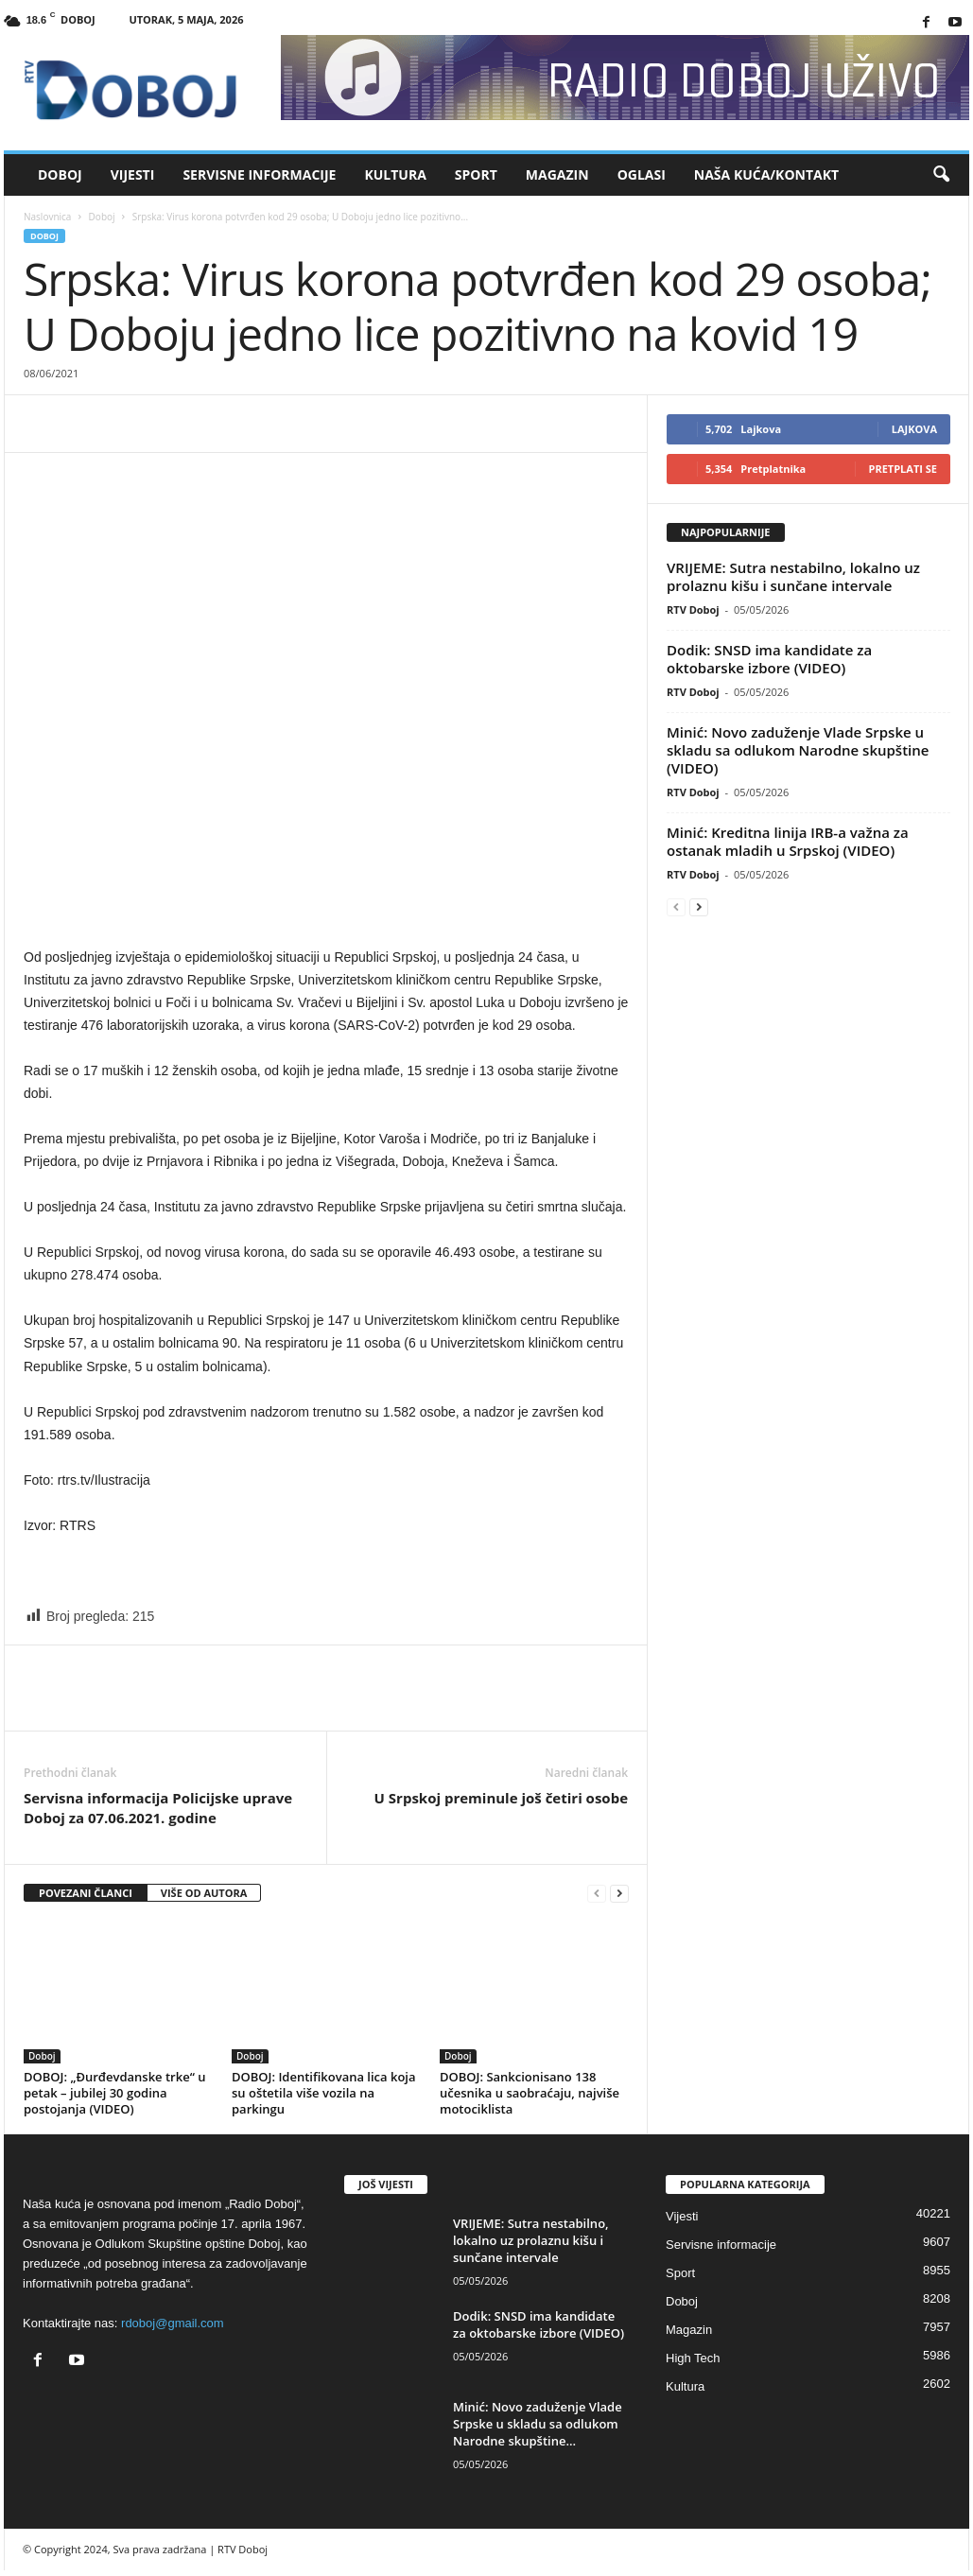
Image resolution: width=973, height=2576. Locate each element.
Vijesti (133, 174)
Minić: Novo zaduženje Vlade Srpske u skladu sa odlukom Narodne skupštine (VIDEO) (798, 749)
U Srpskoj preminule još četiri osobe (501, 1797)
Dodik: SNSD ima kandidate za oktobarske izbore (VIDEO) (769, 658)
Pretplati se (903, 468)
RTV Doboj (693, 609)
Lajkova (914, 429)
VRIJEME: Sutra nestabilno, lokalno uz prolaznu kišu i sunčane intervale (793, 576)
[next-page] (619, 1894)
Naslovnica (47, 216)
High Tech (693, 2358)
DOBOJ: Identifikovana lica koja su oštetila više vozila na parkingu (324, 2092)
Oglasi (641, 174)
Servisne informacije (259, 174)
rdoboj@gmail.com (172, 2323)
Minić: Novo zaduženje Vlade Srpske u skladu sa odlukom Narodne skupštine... (537, 2423)
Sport (476, 174)
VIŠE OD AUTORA (204, 1893)
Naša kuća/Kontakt (766, 174)
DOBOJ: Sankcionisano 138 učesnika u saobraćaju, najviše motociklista (529, 2092)
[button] (941, 175)
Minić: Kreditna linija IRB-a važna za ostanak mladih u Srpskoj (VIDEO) (788, 841)
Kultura (395, 174)
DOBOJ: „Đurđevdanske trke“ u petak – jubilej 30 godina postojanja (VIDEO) (114, 2092)
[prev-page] (596, 1894)
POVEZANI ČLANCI (85, 1893)
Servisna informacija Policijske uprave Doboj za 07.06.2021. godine (158, 1807)
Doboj (60, 174)
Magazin (557, 174)
